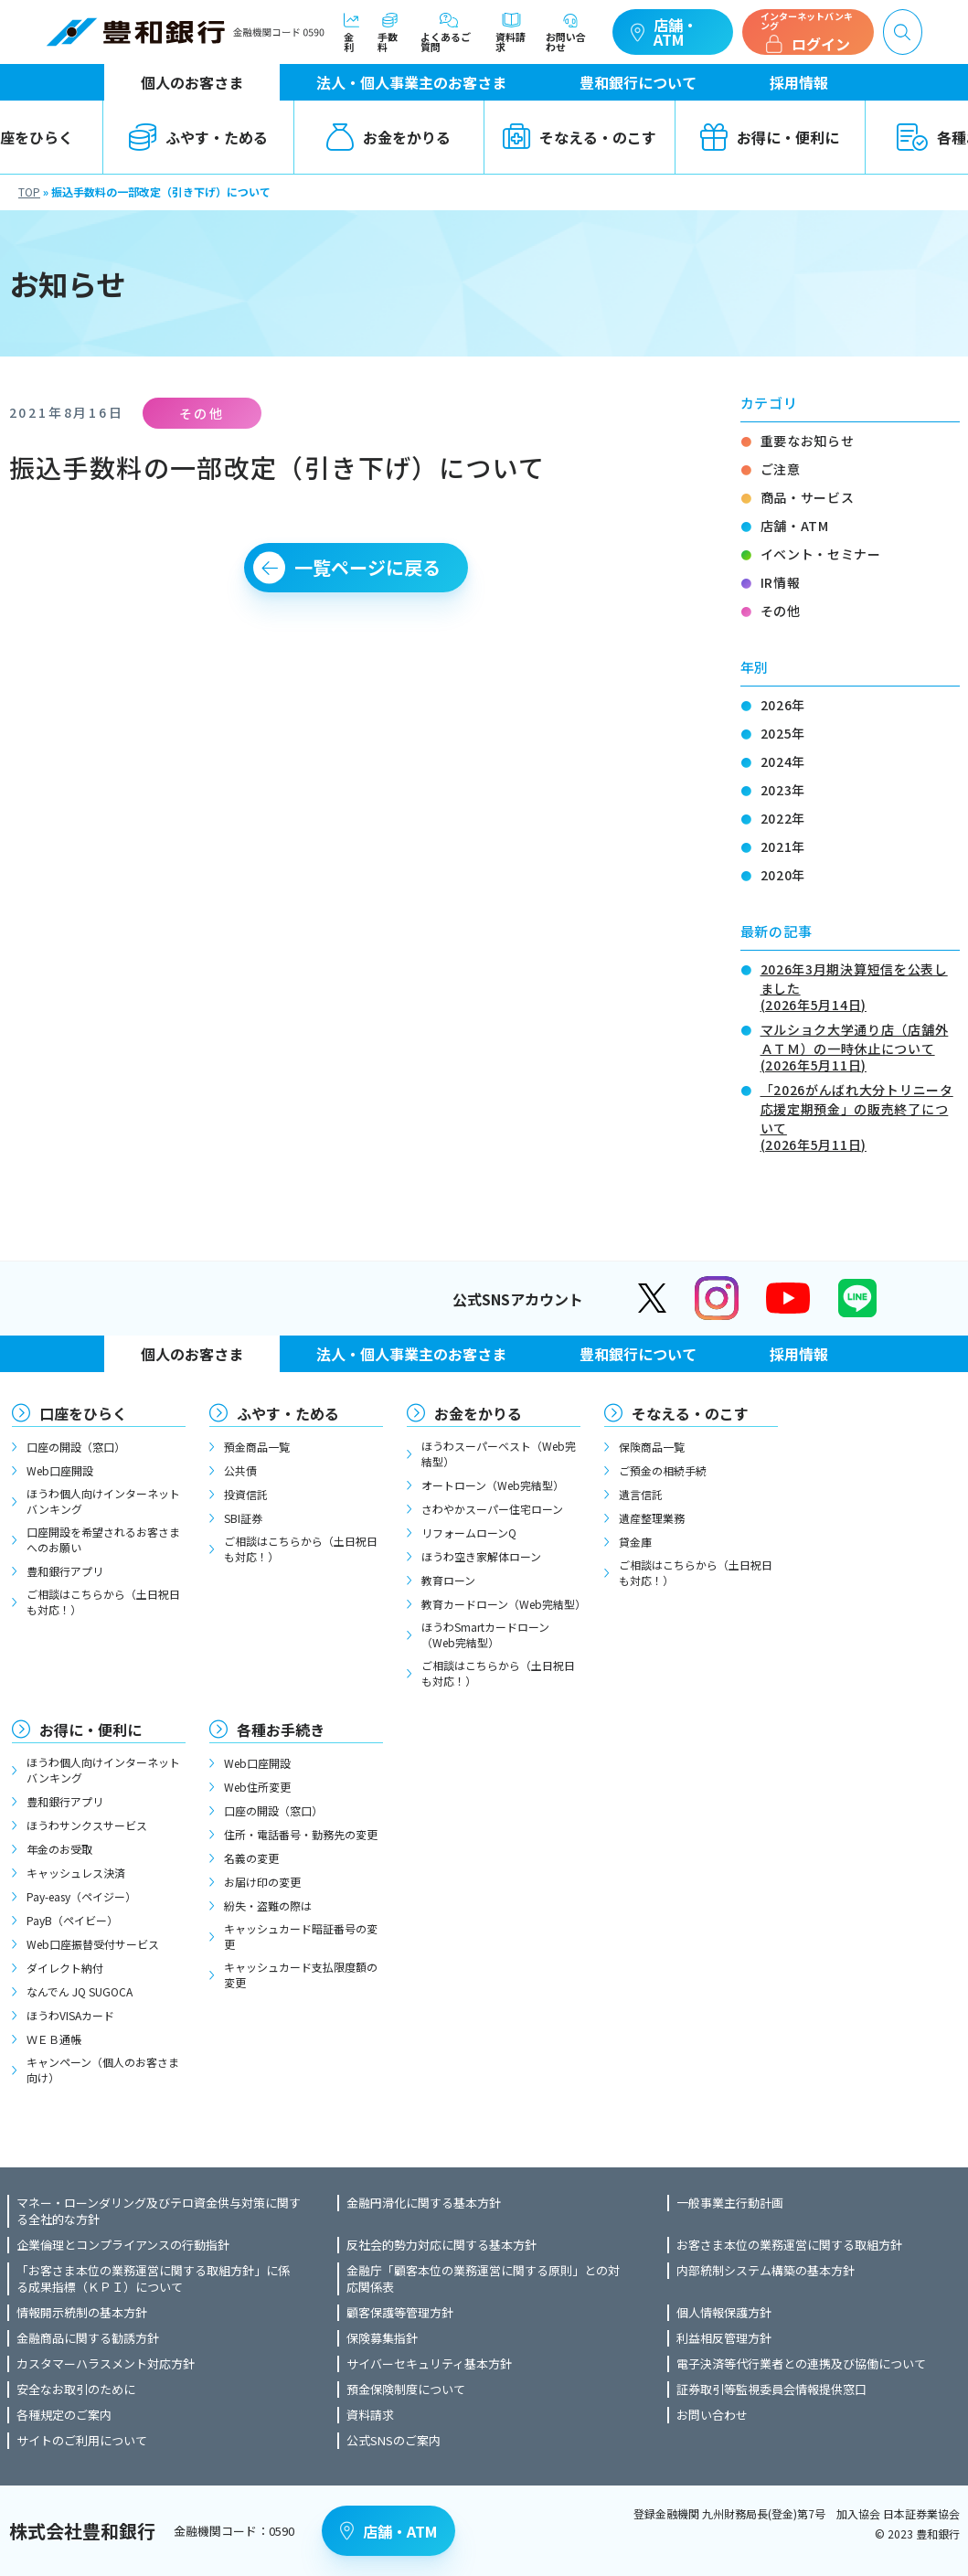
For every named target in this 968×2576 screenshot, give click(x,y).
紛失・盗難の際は (268, 1905)
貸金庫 (635, 1541)
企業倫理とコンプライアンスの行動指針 (122, 2245)
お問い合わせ (570, 32)
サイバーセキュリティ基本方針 (429, 2364)
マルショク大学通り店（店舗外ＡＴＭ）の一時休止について (860, 1045)
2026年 (783, 705)
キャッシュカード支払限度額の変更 (301, 1974)
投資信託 (246, 1494)
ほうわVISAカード (70, 2015)
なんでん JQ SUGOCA (80, 1991)
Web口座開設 (60, 1470)
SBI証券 (243, 1518)
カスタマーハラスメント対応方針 (105, 2364)
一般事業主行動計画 (729, 2203)
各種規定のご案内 (64, 2415)
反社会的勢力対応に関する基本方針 (441, 2245)
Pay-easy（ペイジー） (81, 1896)
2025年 (783, 733)
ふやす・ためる (198, 137)
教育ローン (448, 1580)
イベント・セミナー (821, 554)
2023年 (783, 790)
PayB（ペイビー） (72, 1920)
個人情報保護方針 (723, 2313)
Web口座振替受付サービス (93, 1944)
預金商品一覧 (257, 1446)
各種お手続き (280, 1729)
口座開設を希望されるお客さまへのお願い (103, 1539)
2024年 (783, 761)
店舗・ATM (664, 32)
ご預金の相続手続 (663, 1470)
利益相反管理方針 (723, 2338)
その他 (781, 610)
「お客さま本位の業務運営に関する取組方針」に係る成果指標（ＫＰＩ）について (153, 2278)
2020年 (783, 875)
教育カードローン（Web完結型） (500, 1604)
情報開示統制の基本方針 (81, 2313)
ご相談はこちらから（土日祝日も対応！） (103, 1601)
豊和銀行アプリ (65, 1571)
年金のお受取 (59, 1849)
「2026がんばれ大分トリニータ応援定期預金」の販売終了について (860, 1115)
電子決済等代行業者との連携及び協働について (801, 2364)
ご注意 (781, 469)
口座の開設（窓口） (76, 1446)
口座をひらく (83, 1413)
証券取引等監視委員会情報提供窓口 (771, 2389)
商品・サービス (808, 497)
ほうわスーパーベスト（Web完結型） (498, 1453)
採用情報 (799, 82)
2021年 (783, 846)
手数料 (390, 32)
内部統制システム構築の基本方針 (765, 2270)
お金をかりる (388, 137)
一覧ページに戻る (367, 567)
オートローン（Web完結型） (492, 1485)
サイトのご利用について (81, 2440)
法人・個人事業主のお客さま (411, 82)
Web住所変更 (257, 1786)
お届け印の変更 (262, 1881)
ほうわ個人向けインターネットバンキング (103, 1501)
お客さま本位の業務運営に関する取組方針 (789, 2245)
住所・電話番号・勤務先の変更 (301, 1834)
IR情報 (781, 582)
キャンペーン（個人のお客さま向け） (103, 2069)
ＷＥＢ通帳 (54, 2039)
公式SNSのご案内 (393, 2440)
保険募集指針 (382, 2338)
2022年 (783, 818)
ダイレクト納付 (65, 1967)
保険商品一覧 (652, 1446)
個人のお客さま (192, 82)
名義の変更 (251, 1858)
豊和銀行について (638, 82)
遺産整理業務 (652, 1518)
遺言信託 (641, 1494)
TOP (29, 191)
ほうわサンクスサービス (87, 1825)
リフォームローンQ (468, 1532)
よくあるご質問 (448, 32)
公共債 (240, 1470)
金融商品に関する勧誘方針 (87, 2338)
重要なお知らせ (808, 440)
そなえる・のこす (579, 137)
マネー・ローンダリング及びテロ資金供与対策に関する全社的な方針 (158, 2211)
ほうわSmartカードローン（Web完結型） (485, 1634)
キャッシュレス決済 (76, 1872)
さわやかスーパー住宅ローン (492, 1509)
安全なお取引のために (75, 2389)
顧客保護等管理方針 (399, 2313)
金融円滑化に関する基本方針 (423, 2203)
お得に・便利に (769, 137)
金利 (352, 32)
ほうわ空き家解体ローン (481, 1556)
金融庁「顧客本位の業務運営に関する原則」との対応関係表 (483, 2278)
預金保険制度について (405, 2389)
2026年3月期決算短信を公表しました (860, 985)
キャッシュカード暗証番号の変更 (301, 1936)
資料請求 (511, 32)
